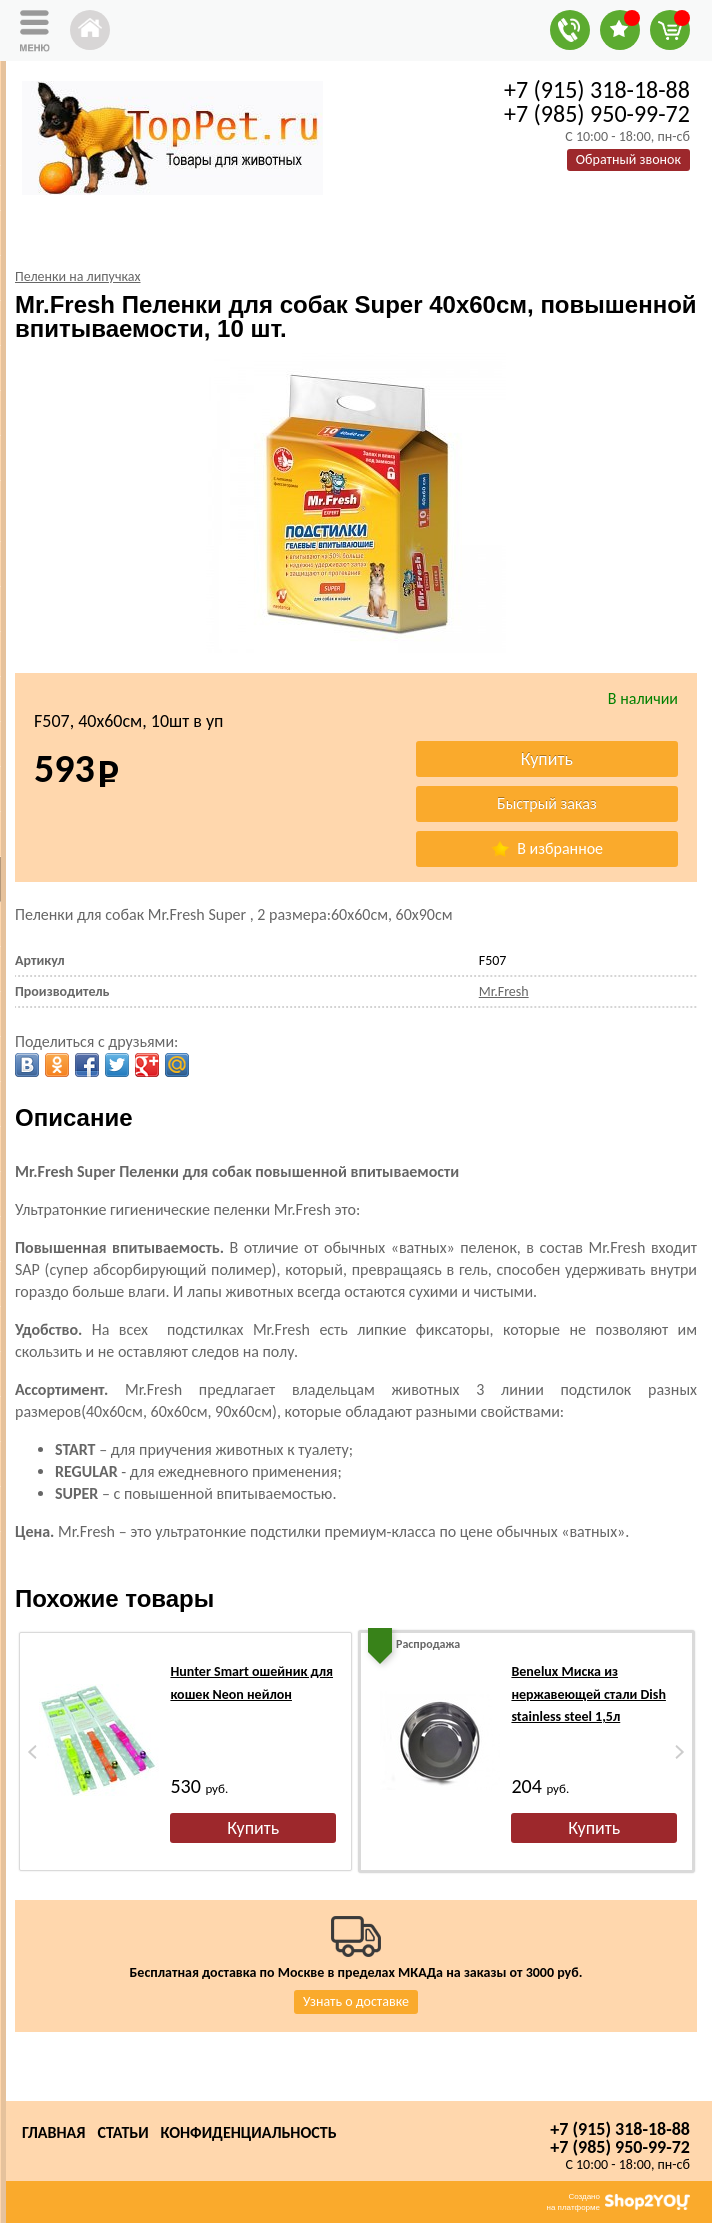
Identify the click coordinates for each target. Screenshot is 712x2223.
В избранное (547, 848)
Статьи (122, 2132)
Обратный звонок (628, 159)
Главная (53, 2132)
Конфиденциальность (249, 2132)
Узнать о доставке (356, 2001)
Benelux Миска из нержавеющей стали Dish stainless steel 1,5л (588, 1694)
